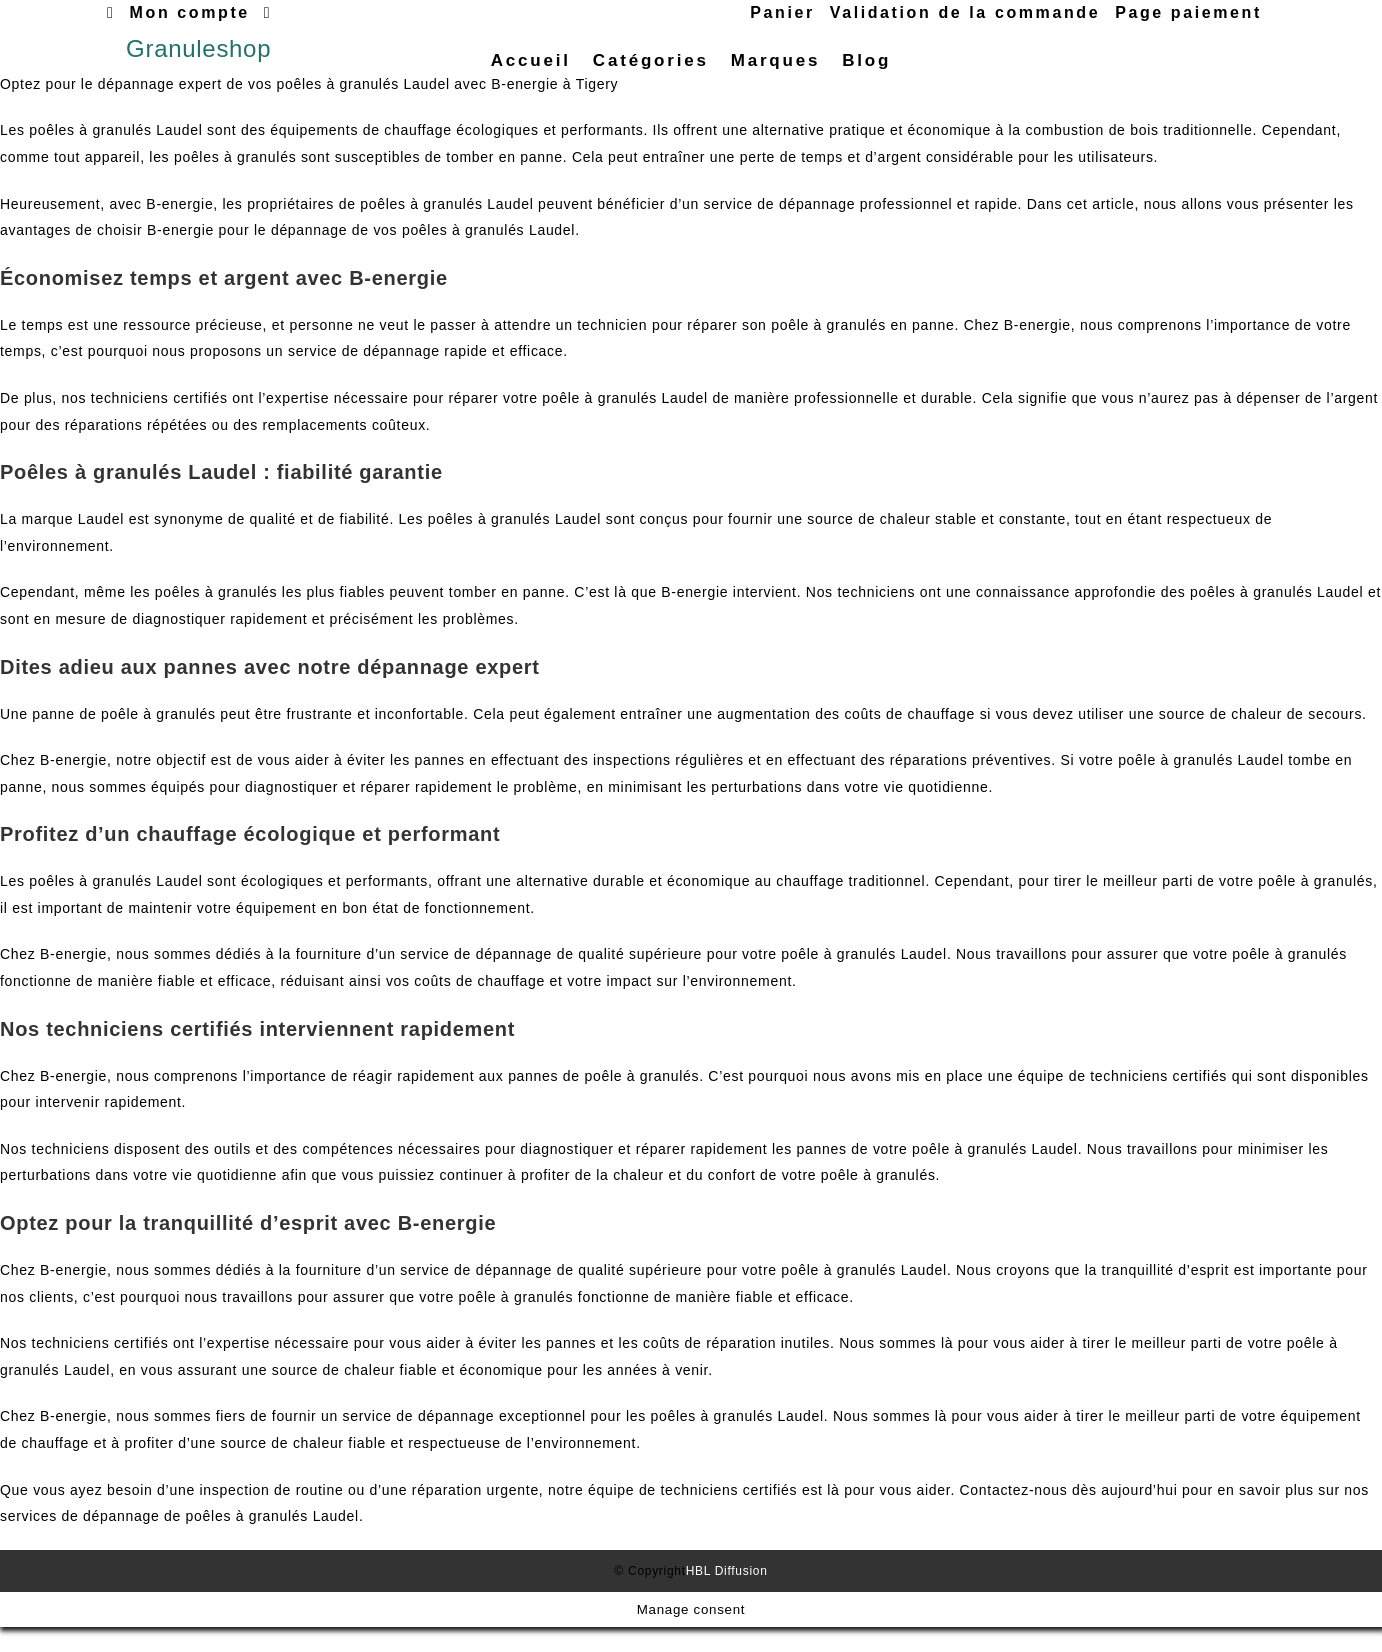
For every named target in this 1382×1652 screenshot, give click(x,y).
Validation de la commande (965, 12)
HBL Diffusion (727, 1596)
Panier (782, 12)
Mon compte (190, 12)
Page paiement (1188, 12)
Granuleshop (198, 60)
